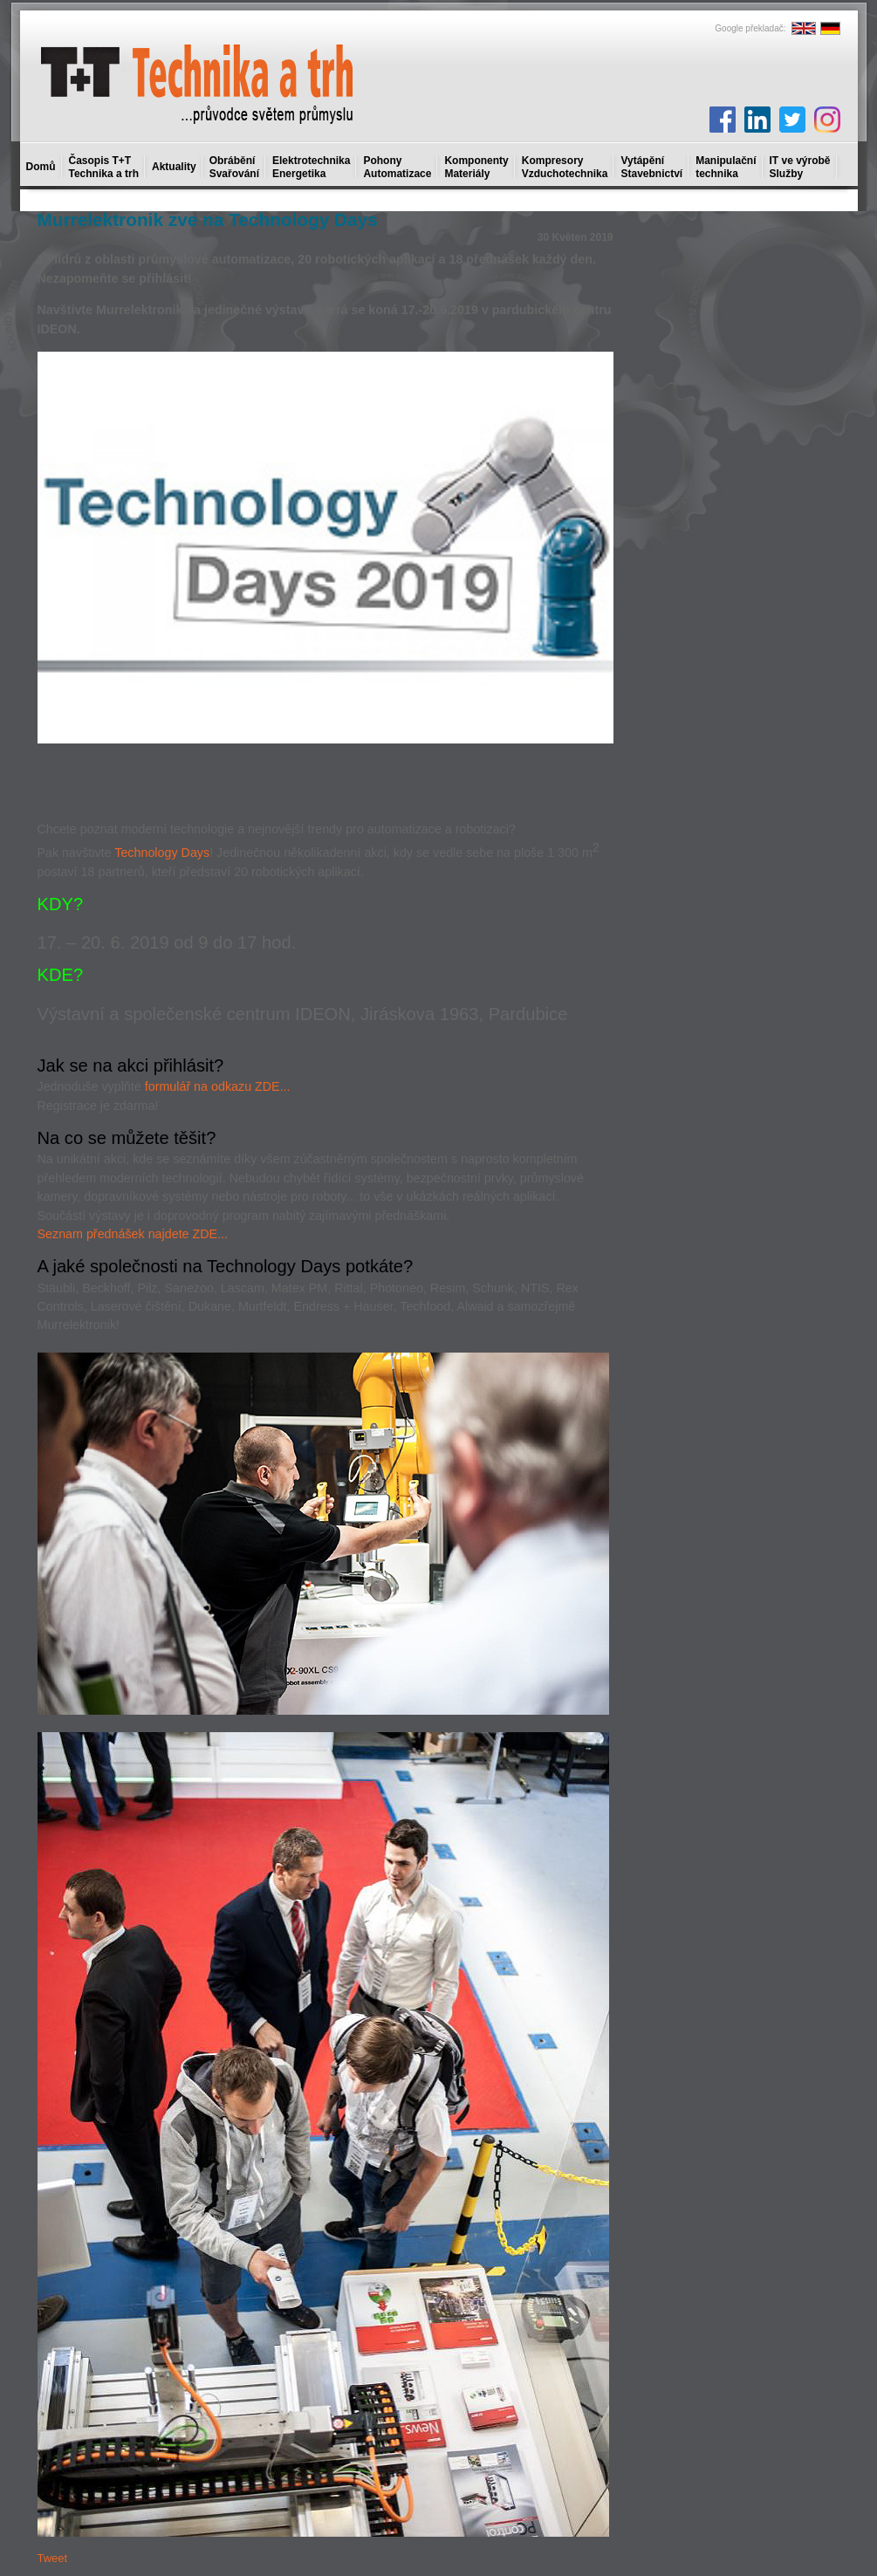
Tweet (53, 2558)
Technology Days (161, 853)
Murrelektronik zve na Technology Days (208, 219)
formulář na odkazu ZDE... (218, 1086)
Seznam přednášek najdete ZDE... (133, 1234)
